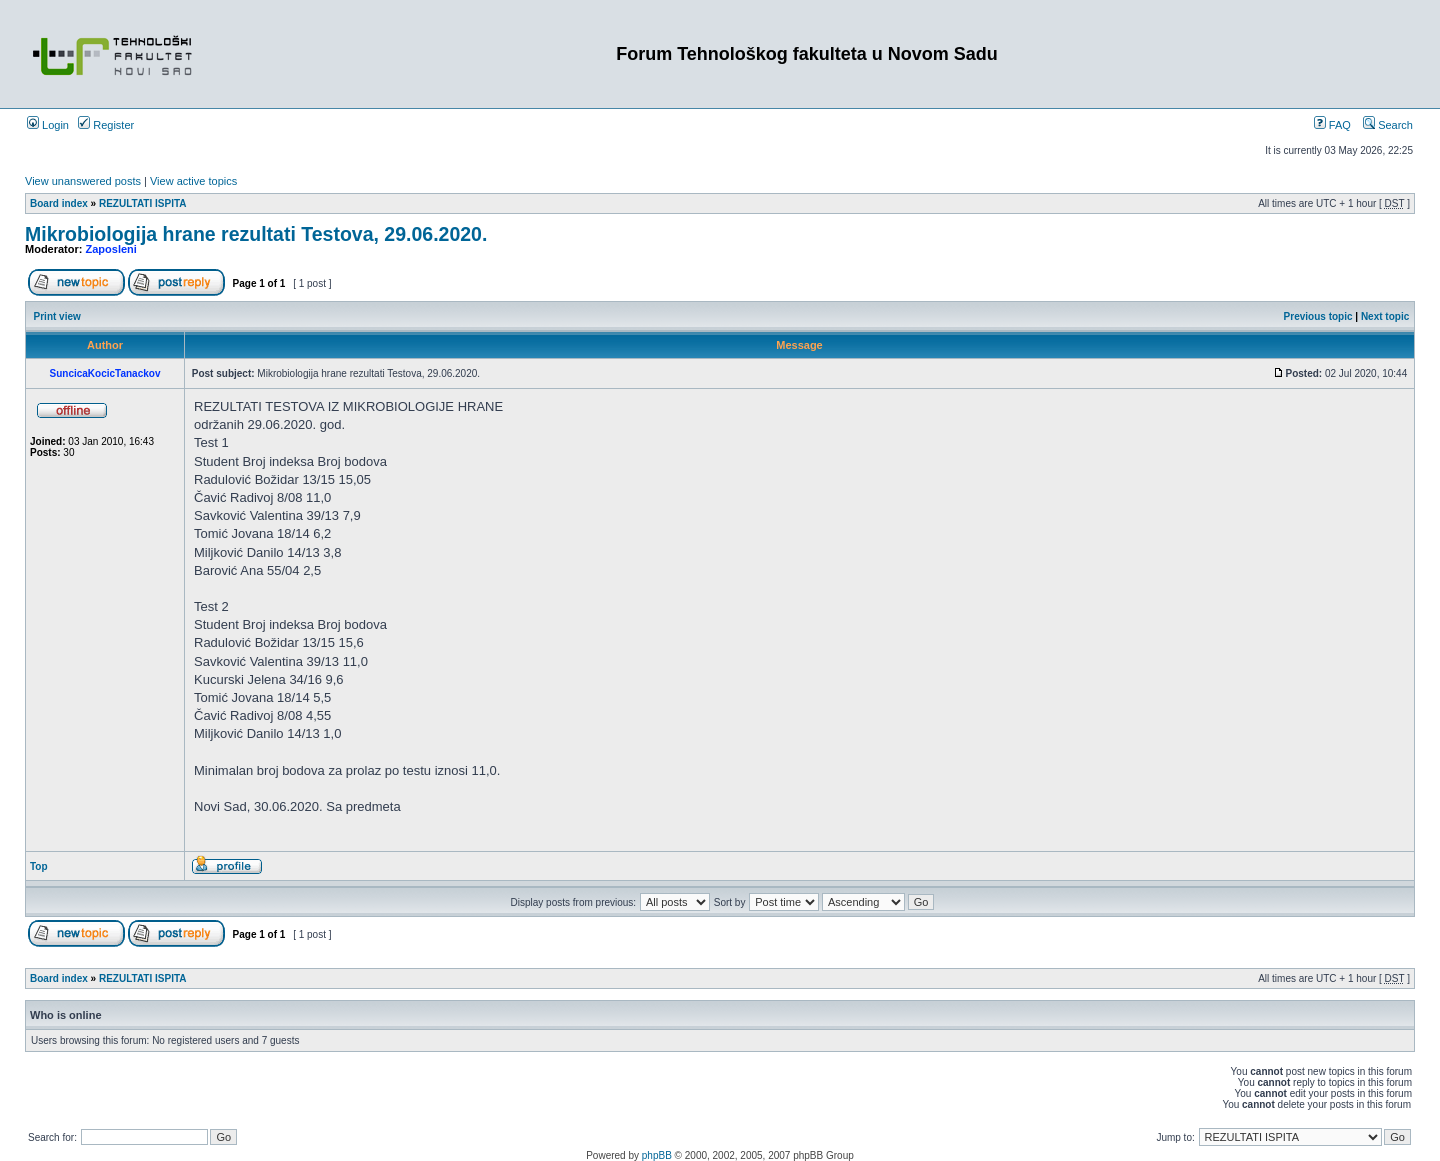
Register (106, 125)
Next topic (1385, 316)
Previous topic (1318, 316)
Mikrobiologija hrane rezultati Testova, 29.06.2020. (256, 234)
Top (39, 866)
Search (1388, 125)
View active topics (193, 181)
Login (48, 125)
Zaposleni (111, 249)
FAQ (1332, 125)
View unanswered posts (83, 181)
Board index (59, 203)
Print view (57, 316)
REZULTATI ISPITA (143, 203)
